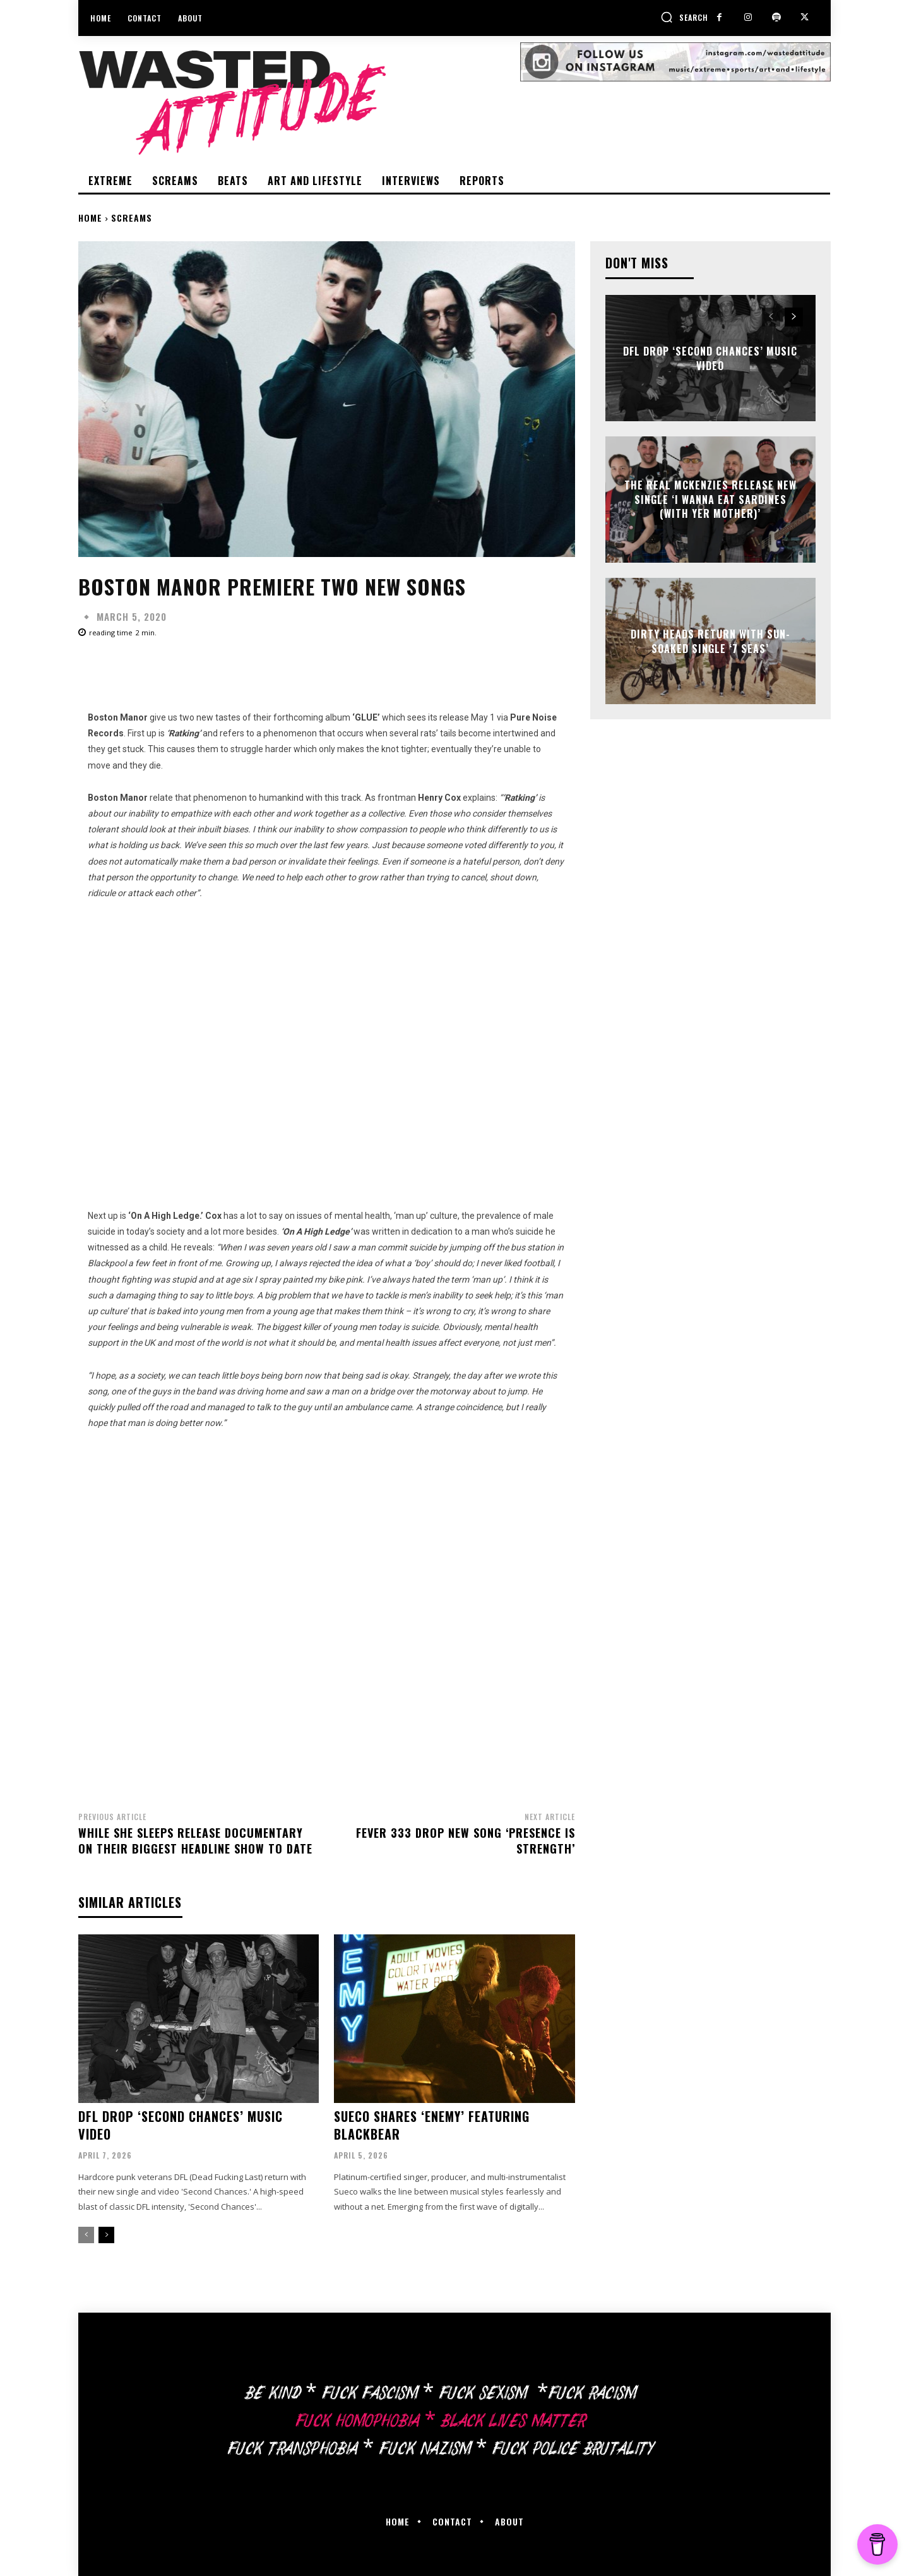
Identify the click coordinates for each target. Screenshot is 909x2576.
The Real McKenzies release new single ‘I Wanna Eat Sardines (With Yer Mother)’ (710, 500)
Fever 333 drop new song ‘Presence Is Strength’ (465, 1840)
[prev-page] (86, 2235)
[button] (684, 17)
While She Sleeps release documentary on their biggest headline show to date (195, 1840)
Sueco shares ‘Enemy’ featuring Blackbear (432, 2125)
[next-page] (106, 2235)
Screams (131, 217)
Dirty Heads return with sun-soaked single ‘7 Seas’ (710, 641)
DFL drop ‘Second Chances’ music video (180, 2125)
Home (90, 217)
